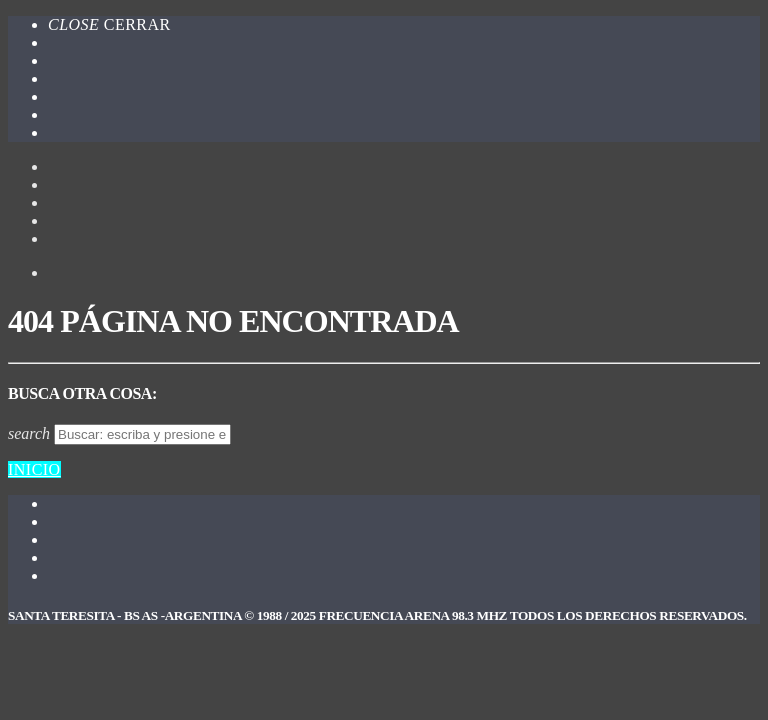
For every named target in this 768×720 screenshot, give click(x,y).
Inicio (34, 469)
